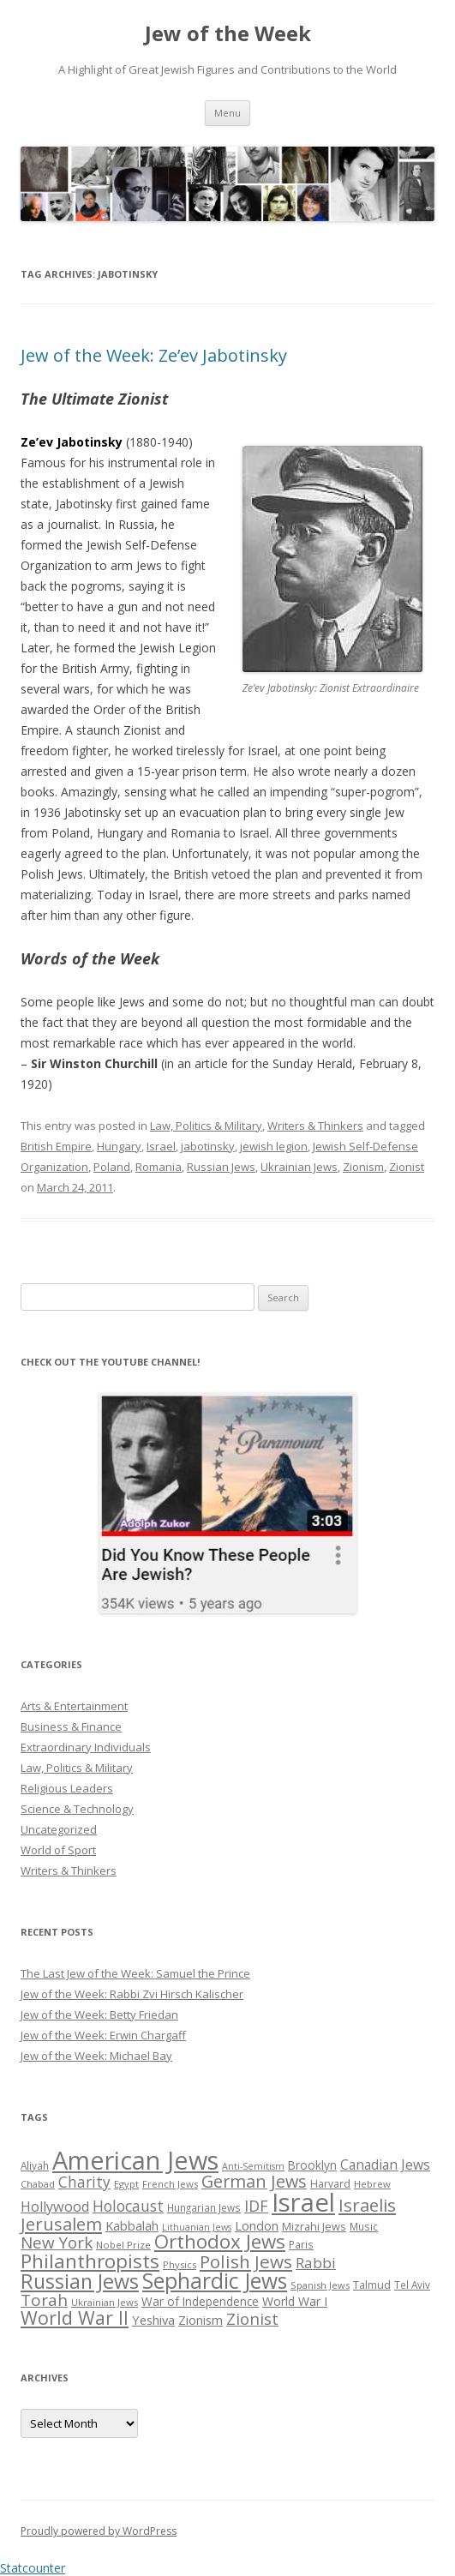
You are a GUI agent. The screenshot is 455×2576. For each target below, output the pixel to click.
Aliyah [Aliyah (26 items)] (35, 2165)
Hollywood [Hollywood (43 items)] (55, 2206)
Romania (158, 1166)
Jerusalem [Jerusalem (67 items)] (61, 2224)
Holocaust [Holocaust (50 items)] (128, 2205)
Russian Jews (221, 1166)
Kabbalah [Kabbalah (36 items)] (132, 2225)
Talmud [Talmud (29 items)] (372, 2284)
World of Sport (58, 1850)
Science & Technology (77, 1808)
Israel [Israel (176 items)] (303, 2202)
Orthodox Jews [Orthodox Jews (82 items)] (219, 2241)
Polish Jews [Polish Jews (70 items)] (246, 2261)
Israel (161, 1146)
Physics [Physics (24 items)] (179, 2264)
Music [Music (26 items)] (364, 2226)
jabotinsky (208, 1146)
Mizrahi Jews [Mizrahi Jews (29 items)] (314, 2226)
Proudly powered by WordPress (99, 2531)
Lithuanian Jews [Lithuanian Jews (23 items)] (196, 2227)
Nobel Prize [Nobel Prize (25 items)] (123, 2244)
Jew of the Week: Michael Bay (96, 2055)
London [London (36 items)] (256, 2225)
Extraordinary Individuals (86, 1747)
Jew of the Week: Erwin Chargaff (103, 2035)
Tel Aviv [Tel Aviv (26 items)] (412, 2284)
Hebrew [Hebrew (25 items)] (372, 2183)
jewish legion (274, 1146)
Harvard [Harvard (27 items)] (330, 2184)
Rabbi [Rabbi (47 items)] (316, 2263)
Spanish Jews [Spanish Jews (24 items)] (320, 2285)
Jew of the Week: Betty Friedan (99, 2014)
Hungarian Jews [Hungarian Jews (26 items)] (204, 2207)
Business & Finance (71, 1726)
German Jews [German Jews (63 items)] (254, 2181)
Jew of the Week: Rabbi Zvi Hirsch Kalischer (132, 1994)
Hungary (119, 1146)
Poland (111, 1166)
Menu (227, 112)
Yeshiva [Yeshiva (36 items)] (153, 2319)
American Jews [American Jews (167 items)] (135, 2160)
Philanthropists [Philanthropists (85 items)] (90, 2261)
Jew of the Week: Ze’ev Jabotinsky (154, 355)
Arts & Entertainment (74, 1706)
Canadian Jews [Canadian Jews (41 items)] (385, 2164)
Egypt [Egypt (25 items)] (126, 2183)
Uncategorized (59, 1829)
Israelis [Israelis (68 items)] (367, 2205)
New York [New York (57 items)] (57, 2242)
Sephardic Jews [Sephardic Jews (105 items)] (214, 2281)
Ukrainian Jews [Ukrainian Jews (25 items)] (104, 2302)
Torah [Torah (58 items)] (44, 2300)
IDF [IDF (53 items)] (256, 2205)
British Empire (56, 1146)
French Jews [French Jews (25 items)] (170, 2183)
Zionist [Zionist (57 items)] (252, 2319)
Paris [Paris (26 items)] (301, 2244)
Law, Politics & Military (206, 1125)
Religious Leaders (67, 1788)
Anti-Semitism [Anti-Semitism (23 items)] (253, 2166)
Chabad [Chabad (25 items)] (38, 2183)
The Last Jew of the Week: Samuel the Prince (135, 1973)
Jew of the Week (228, 34)
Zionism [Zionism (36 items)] (200, 2319)
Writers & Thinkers (315, 1125)
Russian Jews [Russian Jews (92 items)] (80, 2281)
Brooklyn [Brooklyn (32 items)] (312, 2165)
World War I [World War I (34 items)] (294, 2301)
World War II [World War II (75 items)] (75, 2317)
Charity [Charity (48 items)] (84, 2181)
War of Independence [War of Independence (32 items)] (200, 2301)
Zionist (406, 1166)
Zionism (363, 1166)
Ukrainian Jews (299, 1166)
